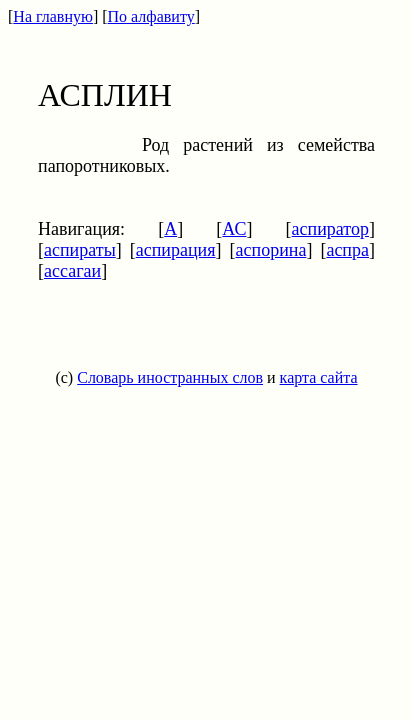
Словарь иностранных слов (170, 377)
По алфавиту (151, 16)
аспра (347, 250)
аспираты (80, 250)
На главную (53, 16)
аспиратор (330, 229)
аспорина (271, 250)
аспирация (176, 250)
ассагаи (72, 271)
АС (234, 229)
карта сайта (319, 377)
